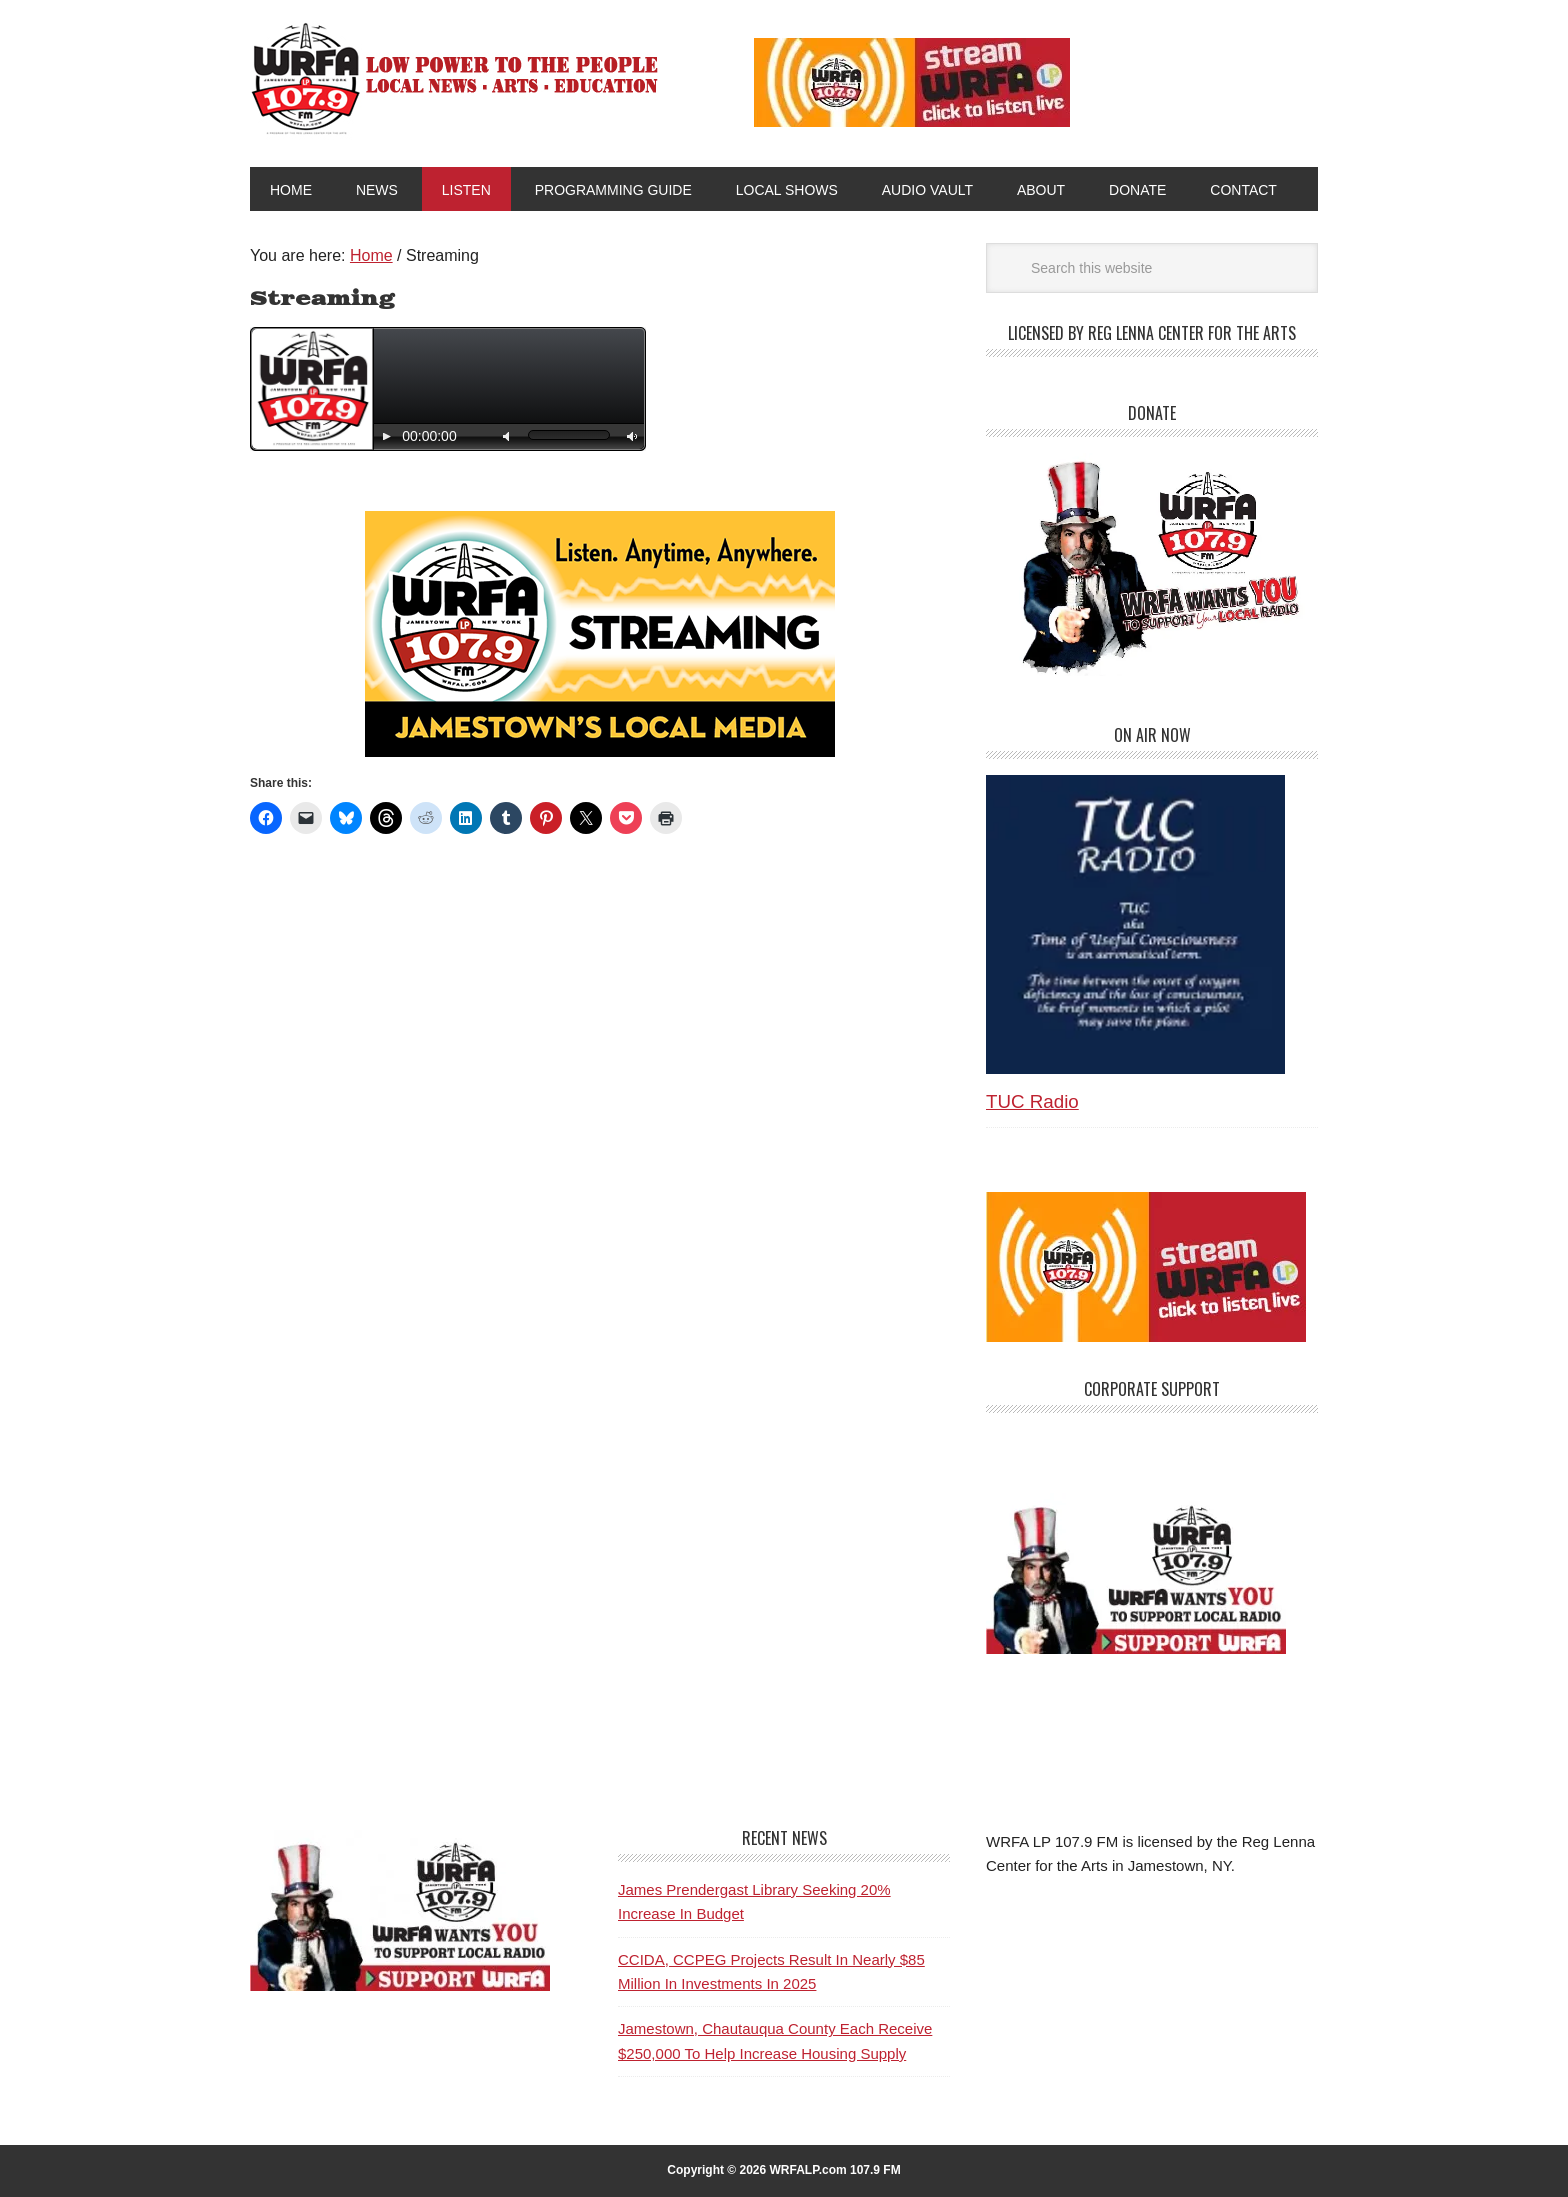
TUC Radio (1032, 1101)
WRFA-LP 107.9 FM (456, 78)
